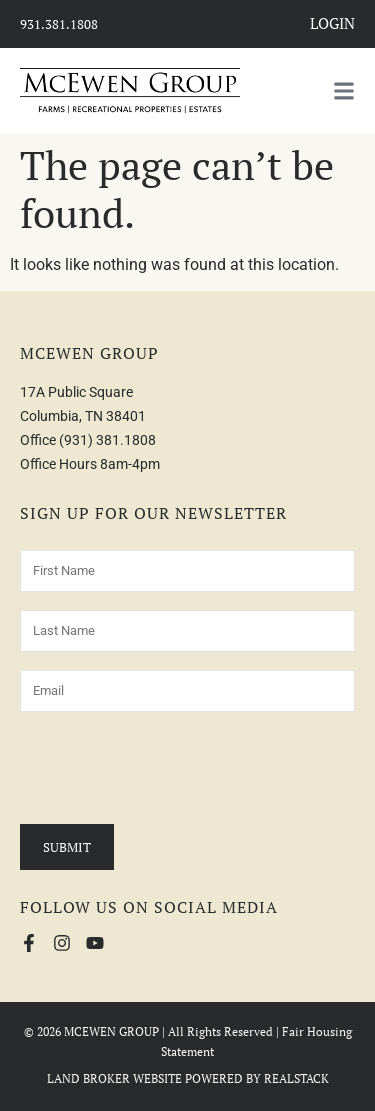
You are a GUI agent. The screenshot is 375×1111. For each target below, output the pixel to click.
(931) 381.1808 (107, 440)
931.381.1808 (59, 24)
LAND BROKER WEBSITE (114, 1078)
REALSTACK (296, 1078)
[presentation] (172, 769)
